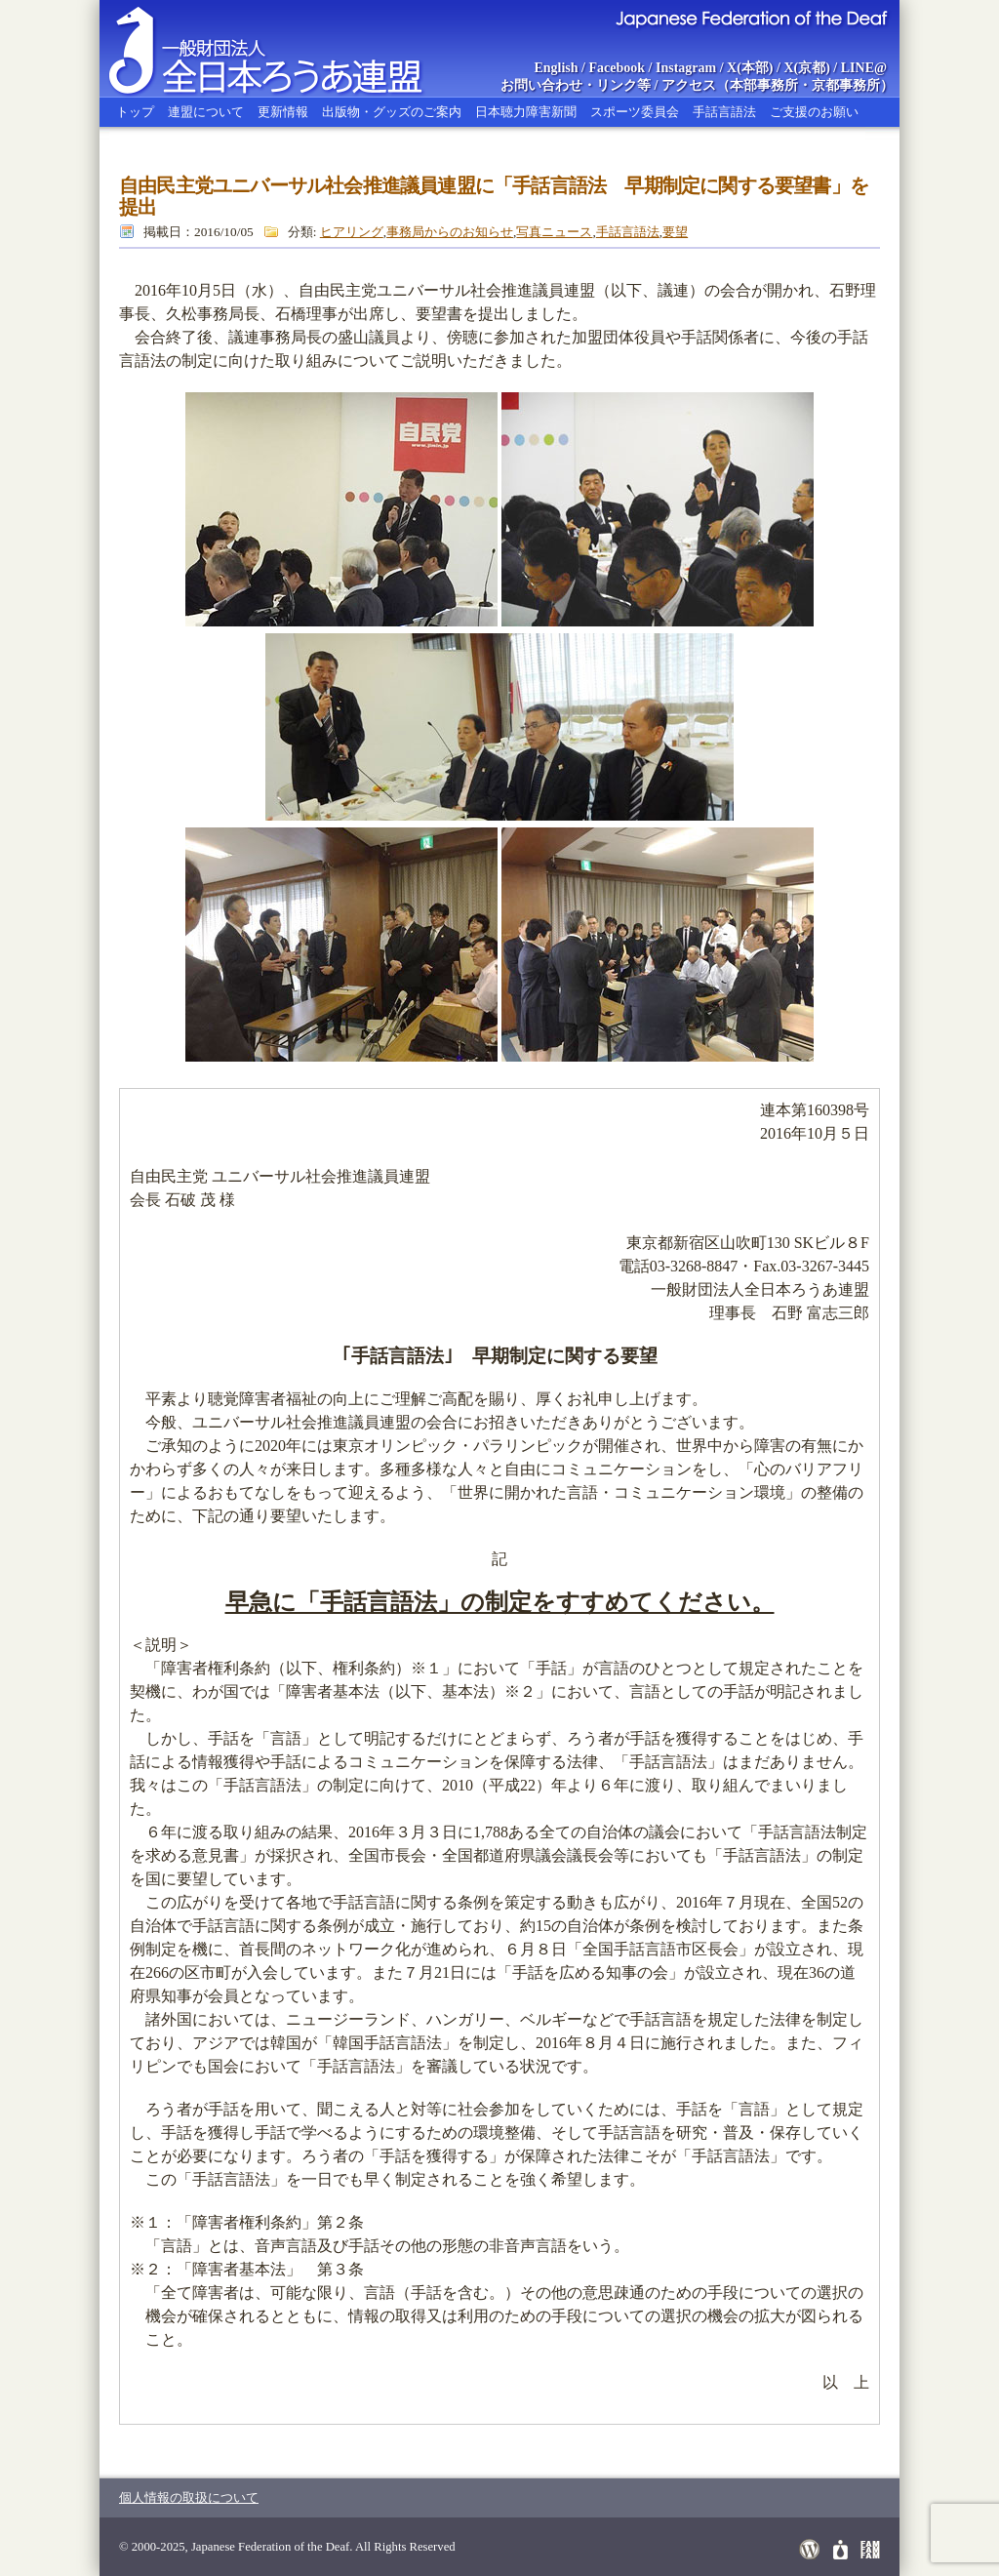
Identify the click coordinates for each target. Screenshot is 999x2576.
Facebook (617, 67)
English (556, 67)
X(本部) (750, 67)
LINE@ (864, 67)
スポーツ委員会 (634, 111)
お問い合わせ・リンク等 (575, 85)
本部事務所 (764, 85)
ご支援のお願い (814, 111)
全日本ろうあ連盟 (284, 49)
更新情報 (283, 111)
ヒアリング (351, 231)
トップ (135, 111)
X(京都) (806, 67)
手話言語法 (724, 111)
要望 (675, 231)
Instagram (686, 67)
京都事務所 (846, 85)
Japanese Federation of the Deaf (751, 17)
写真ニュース (554, 231)
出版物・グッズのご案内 (391, 111)
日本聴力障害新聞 (526, 111)
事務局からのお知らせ (449, 231)
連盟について (206, 111)
